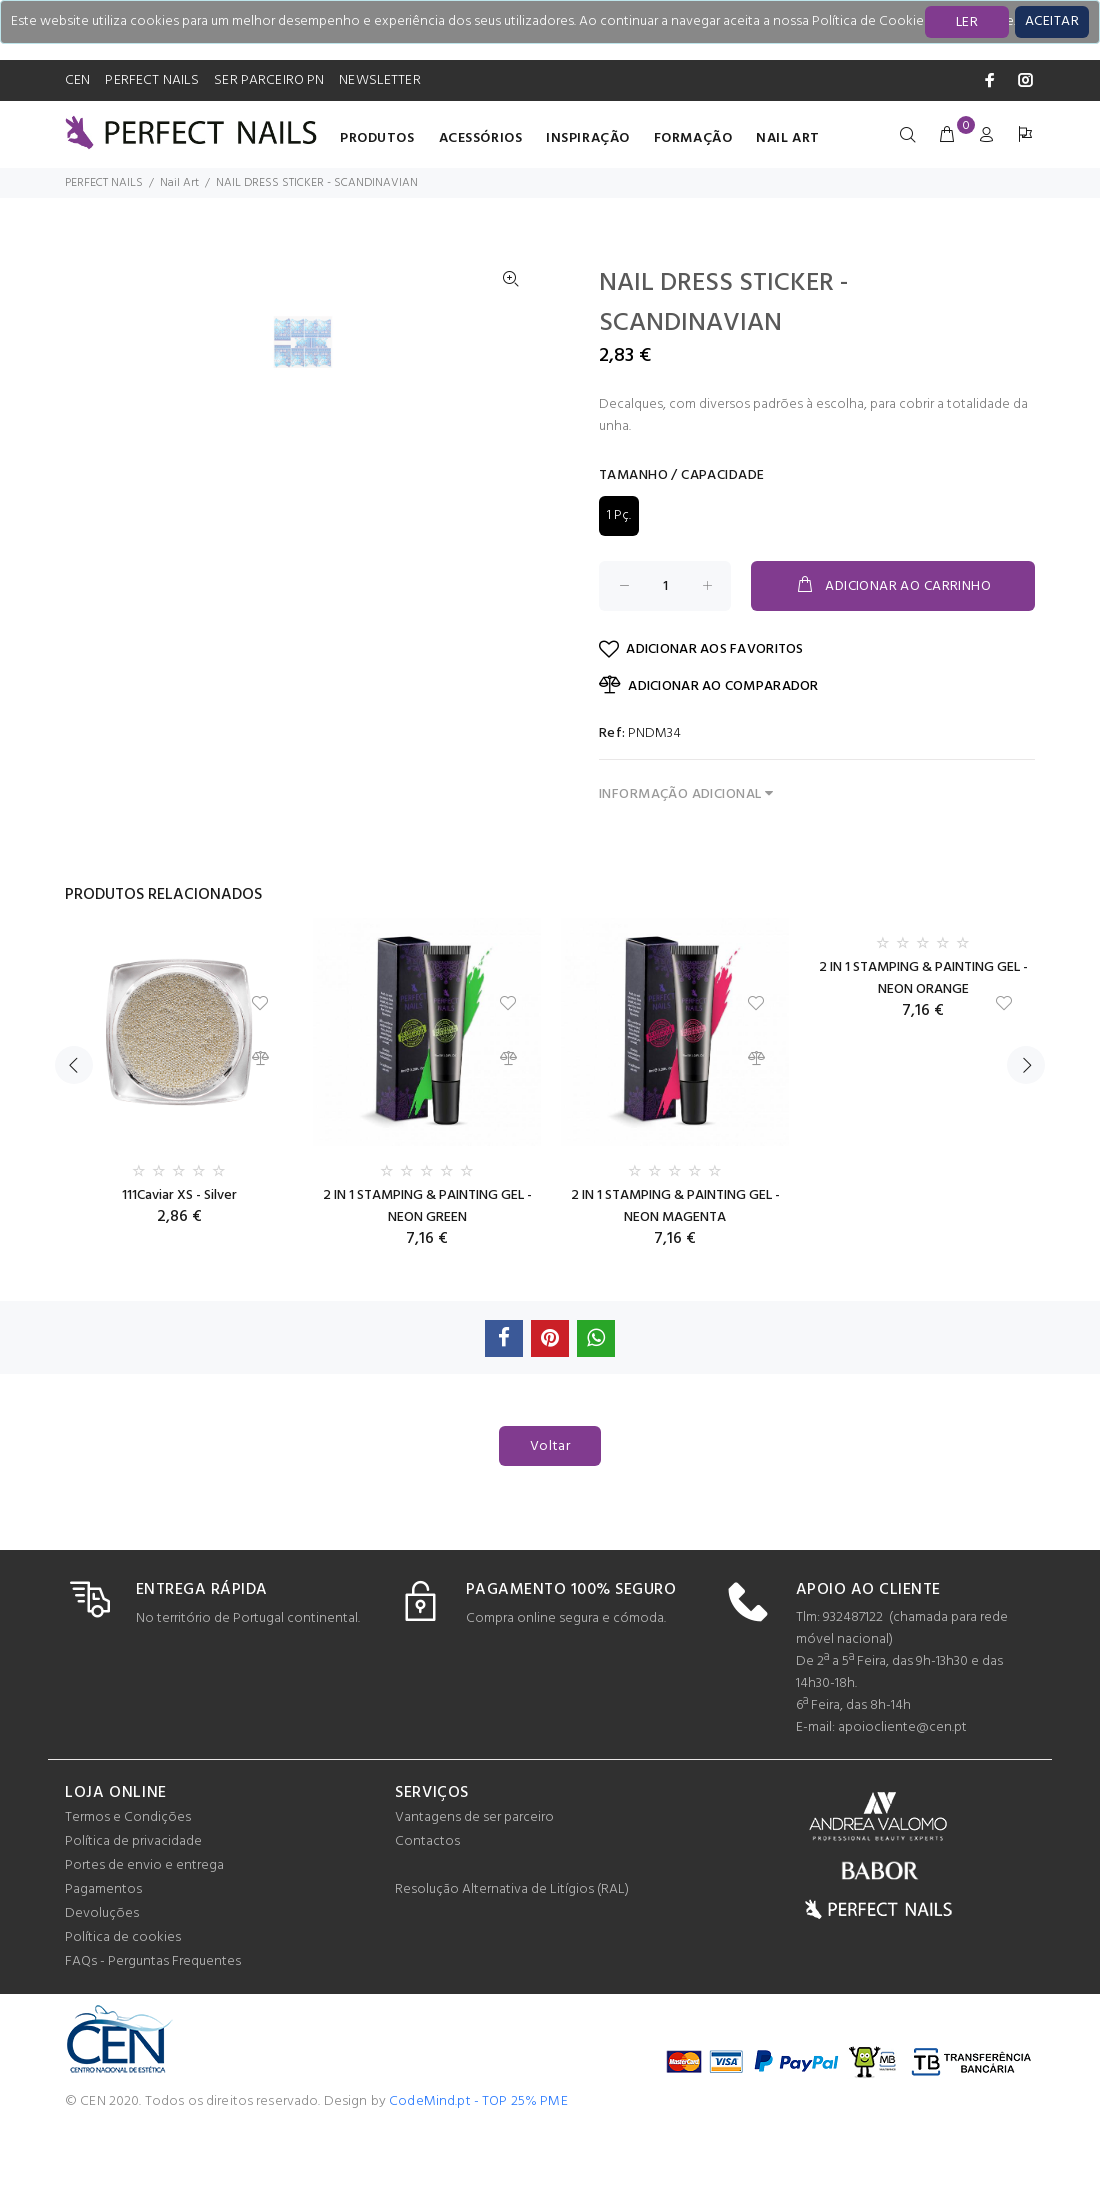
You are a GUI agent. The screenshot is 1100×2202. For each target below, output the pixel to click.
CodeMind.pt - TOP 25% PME (478, 2173)
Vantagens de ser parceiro (474, 1889)
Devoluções (102, 1985)
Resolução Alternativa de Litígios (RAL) (512, 1961)
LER (967, 22)
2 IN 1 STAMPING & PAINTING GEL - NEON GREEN (427, 1278)
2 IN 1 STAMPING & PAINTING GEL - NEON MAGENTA (675, 1278)
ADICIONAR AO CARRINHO (893, 586)
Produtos (377, 138)
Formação (693, 138)
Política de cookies (123, 2009)
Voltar (550, 1518)
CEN (77, 80)
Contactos (427, 1913)
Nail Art (787, 138)
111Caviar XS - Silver (179, 1267)
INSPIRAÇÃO (588, 138)
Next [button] (1026, 1137)
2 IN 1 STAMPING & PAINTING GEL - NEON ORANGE (923, 1050)
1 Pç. (619, 515)
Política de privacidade (133, 1913)
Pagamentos (103, 1961)
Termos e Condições (128, 1889)
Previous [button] (74, 1137)
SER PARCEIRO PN (269, 80)
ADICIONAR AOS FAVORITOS (701, 649)
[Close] (1052, 22)
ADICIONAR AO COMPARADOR (709, 686)
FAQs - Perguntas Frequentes (153, 2033)
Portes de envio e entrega (144, 1937)
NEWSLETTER (379, 80)
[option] (315, 795)
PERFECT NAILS (152, 80)
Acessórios (481, 138)
